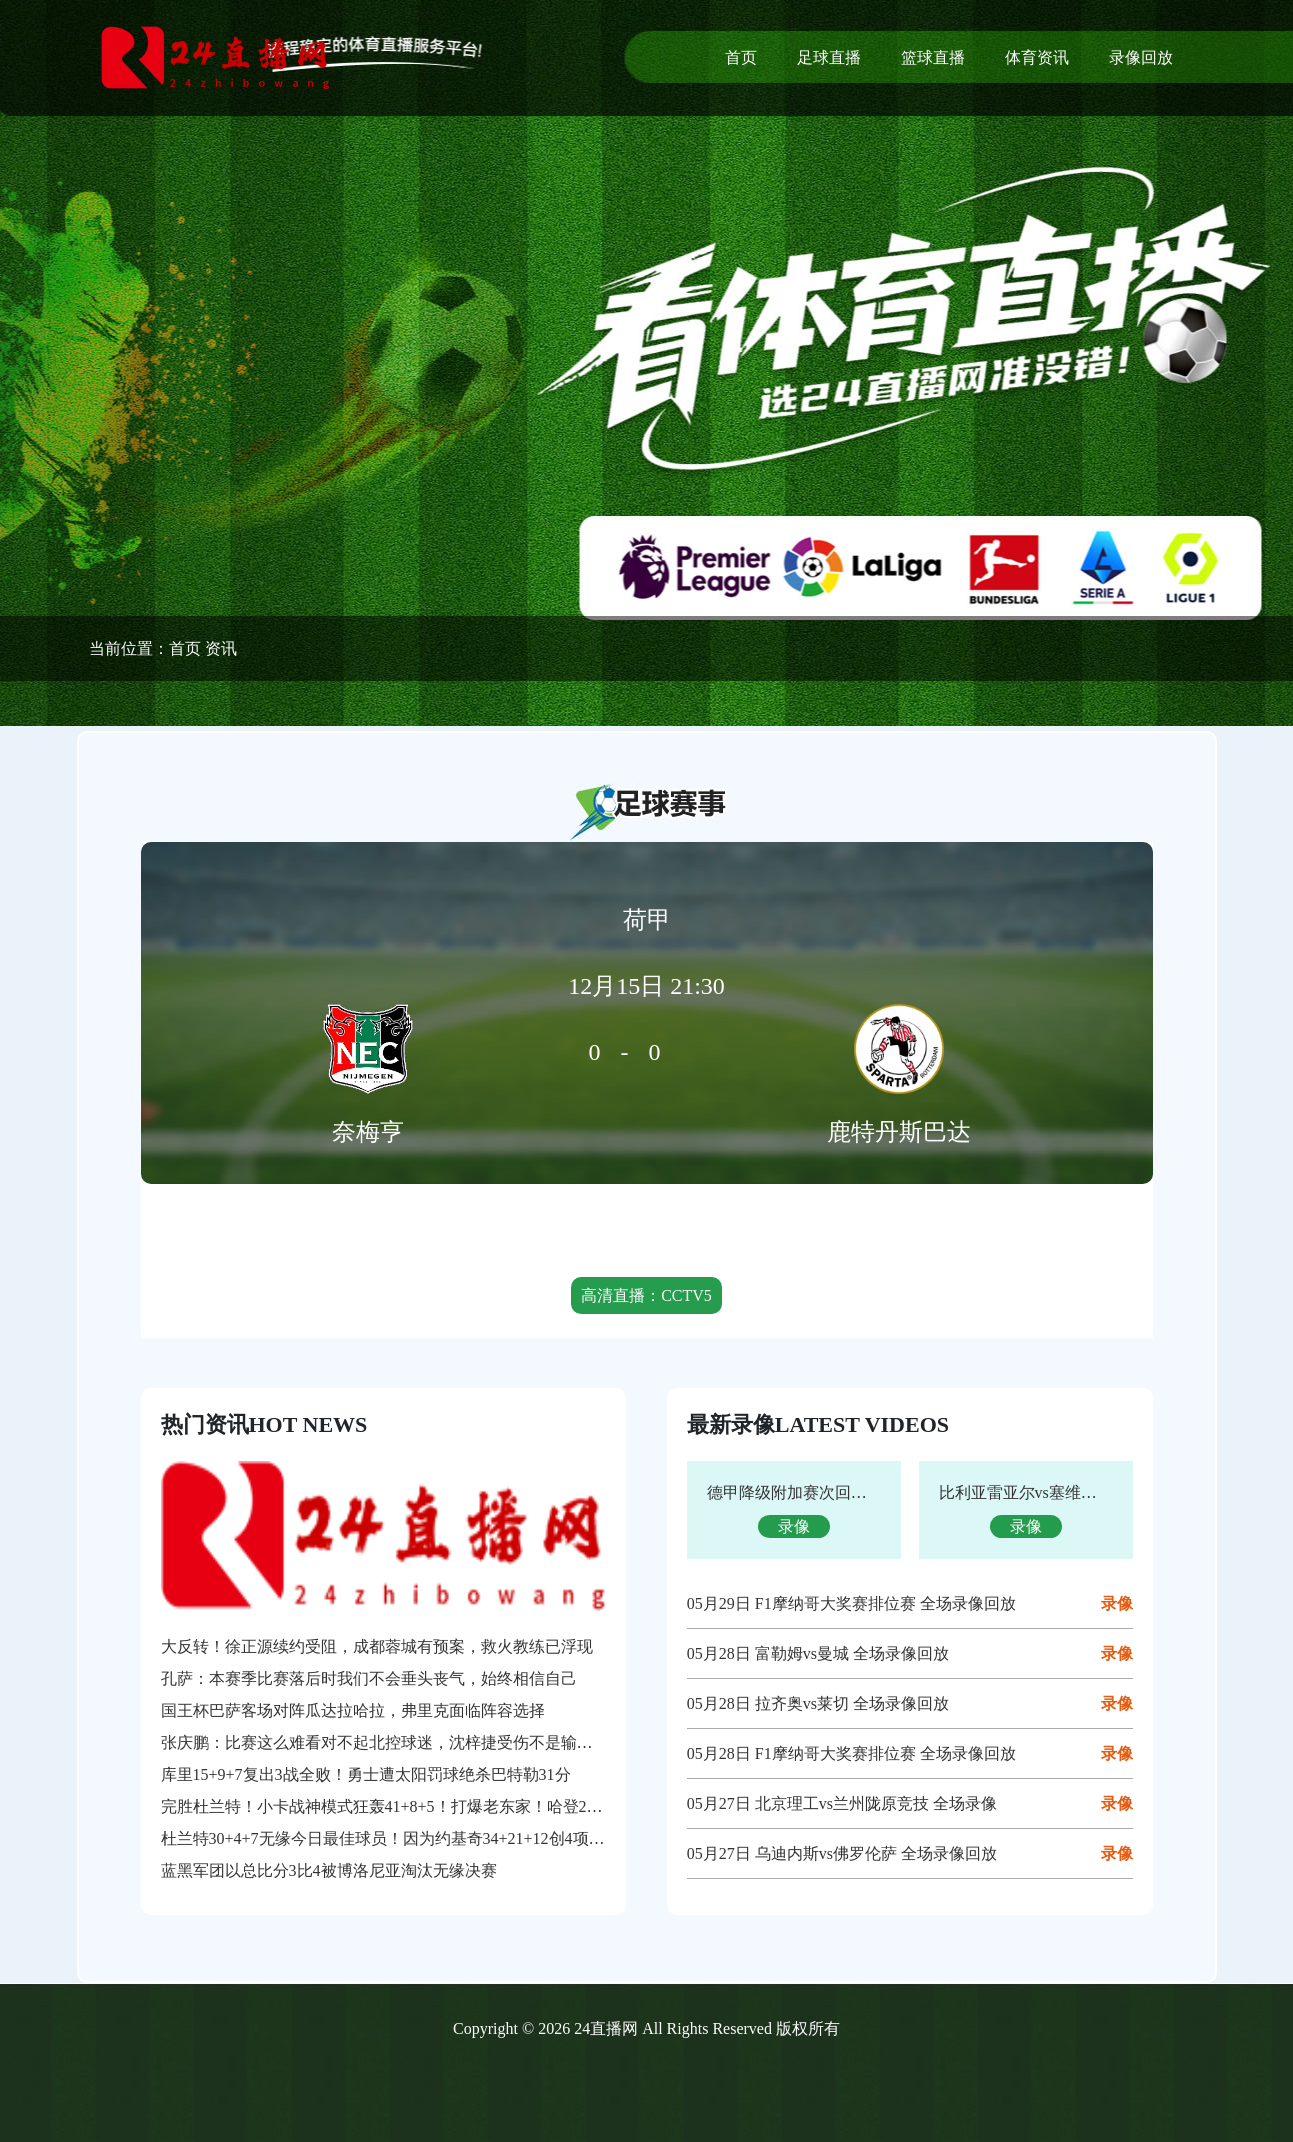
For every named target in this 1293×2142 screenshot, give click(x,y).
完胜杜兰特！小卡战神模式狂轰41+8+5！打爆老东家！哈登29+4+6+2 (403, 1806)
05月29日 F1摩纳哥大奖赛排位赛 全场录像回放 (851, 1603)
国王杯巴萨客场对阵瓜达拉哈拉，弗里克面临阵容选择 (353, 1710)
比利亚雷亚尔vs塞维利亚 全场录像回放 (1076, 1492)
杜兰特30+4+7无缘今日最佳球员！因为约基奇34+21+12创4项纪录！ (399, 1838)
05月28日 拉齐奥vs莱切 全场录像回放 (818, 1703)
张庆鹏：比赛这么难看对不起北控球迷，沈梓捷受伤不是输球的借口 (401, 1742)
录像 (1117, 1603)
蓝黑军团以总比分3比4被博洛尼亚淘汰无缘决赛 (329, 1870)
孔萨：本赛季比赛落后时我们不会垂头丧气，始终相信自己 (369, 1678)
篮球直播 (933, 57)
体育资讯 (1037, 57)
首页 (741, 57)
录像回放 (1141, 57)
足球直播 (829, 57)
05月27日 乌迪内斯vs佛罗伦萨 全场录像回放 (842, 1853)
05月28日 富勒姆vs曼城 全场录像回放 (818, 1653)
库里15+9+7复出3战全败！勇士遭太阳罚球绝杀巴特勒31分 (366, 1774)
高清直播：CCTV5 (646, 1295)
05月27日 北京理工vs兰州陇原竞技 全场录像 (842, 1803)
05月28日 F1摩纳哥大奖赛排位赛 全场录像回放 (851, 1753)
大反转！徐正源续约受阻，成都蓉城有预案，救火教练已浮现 (377, 1646)
